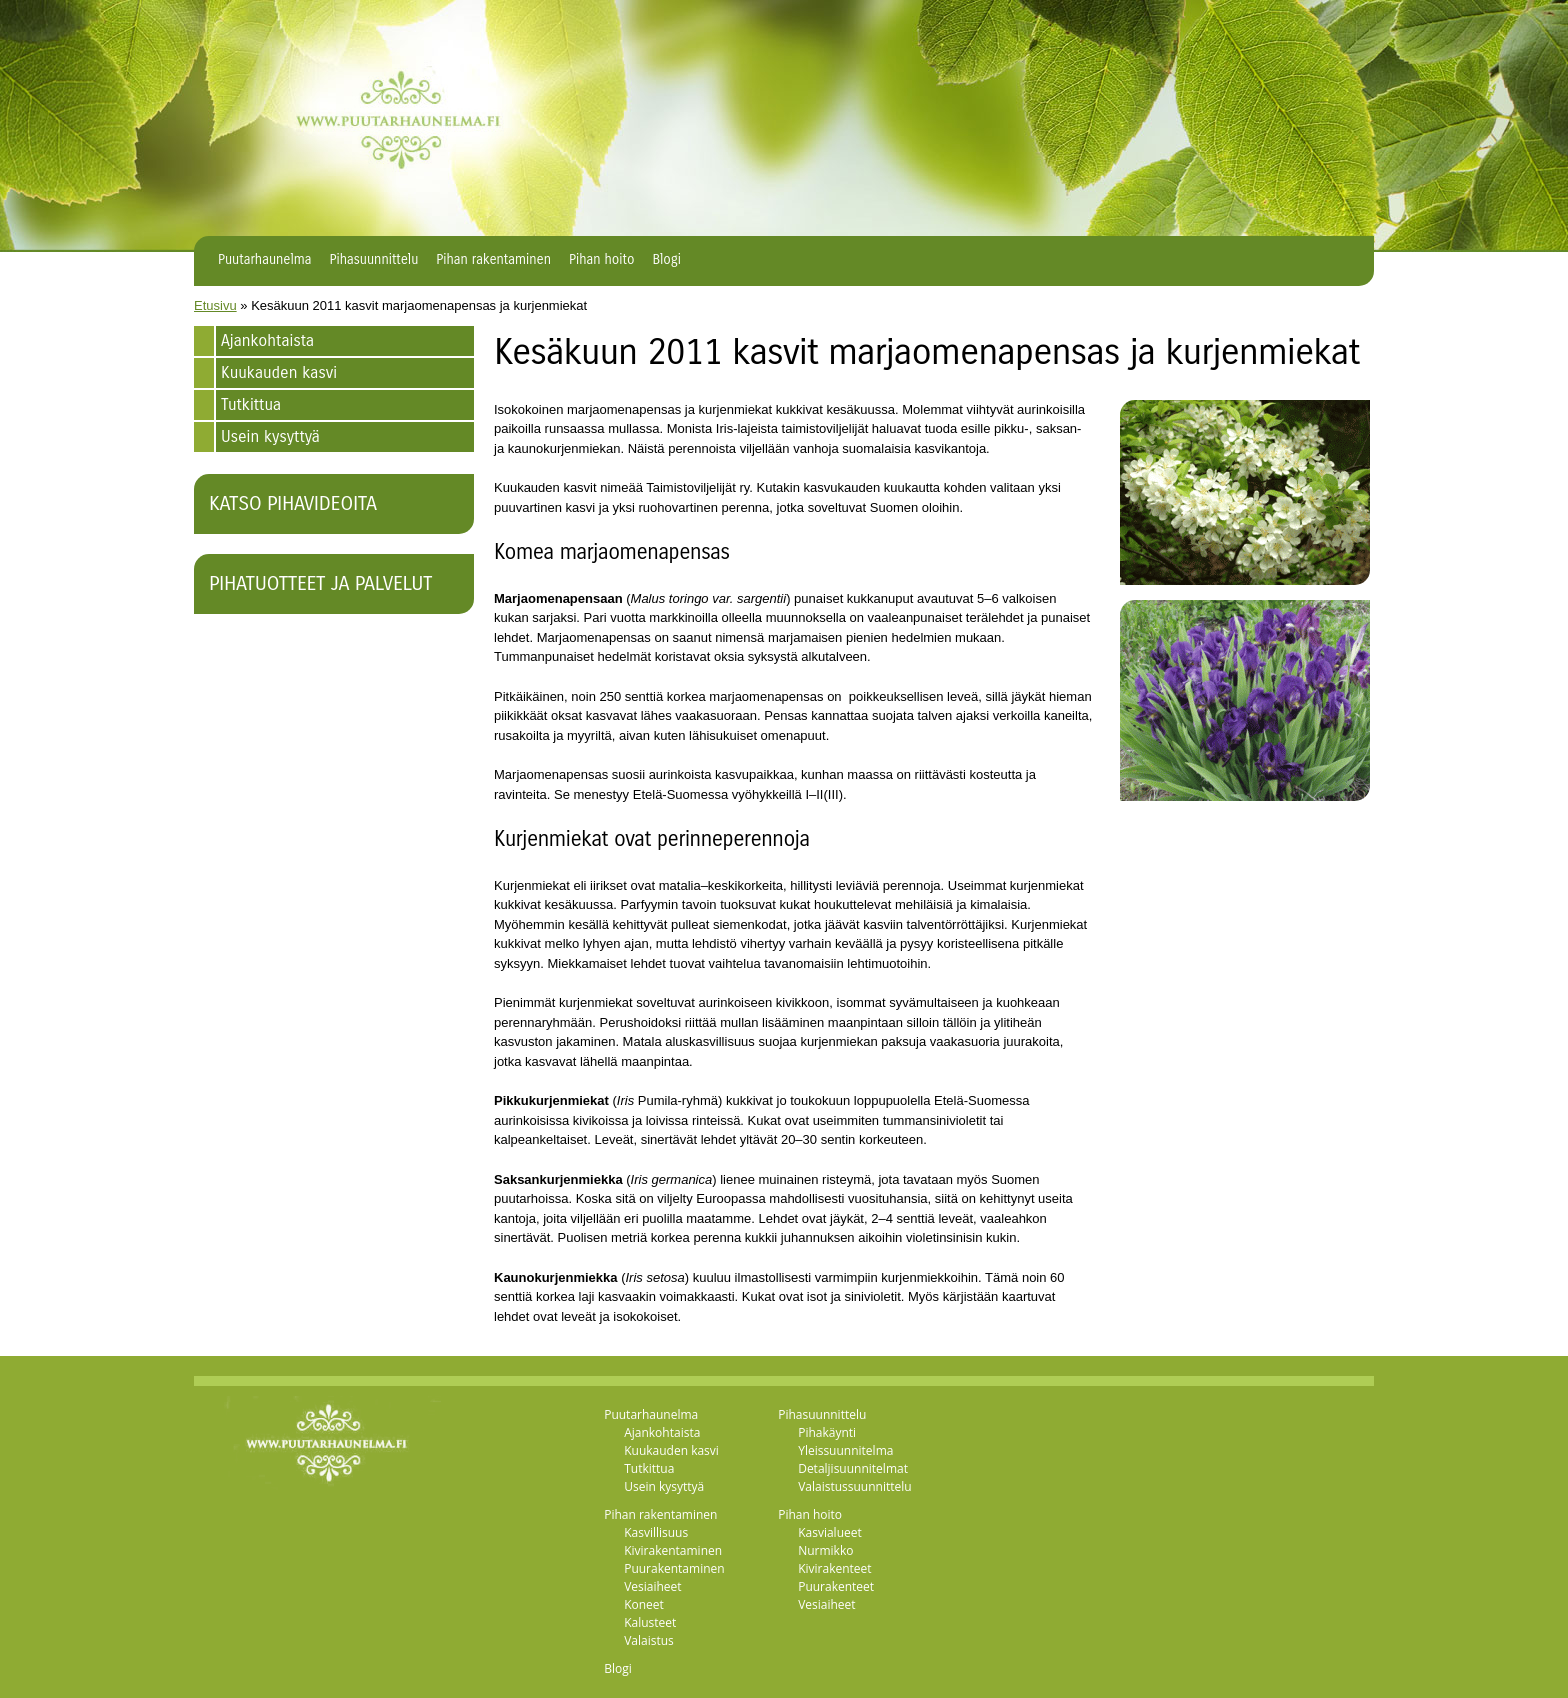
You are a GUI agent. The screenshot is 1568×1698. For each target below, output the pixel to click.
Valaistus (649, 1640)
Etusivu (215, 305)
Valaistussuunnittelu (855, 1486)
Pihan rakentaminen (493, 260)
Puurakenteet (836, 1586)
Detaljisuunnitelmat (853, 1468)
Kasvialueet (830, 1532)
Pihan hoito (601, 260)
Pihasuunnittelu (374, 260)
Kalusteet (650, 1622)
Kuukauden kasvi (279, 372)
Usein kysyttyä (270, 436)
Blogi (666, 260)
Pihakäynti (827, 1432)
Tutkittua (251, 404)
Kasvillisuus (656, 1532)
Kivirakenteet (834, 1568)
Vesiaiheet (652, 1586)
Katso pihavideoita (293, 503)
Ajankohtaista (267, 340)
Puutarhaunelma (265, 260)
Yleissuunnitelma (845, 1450)
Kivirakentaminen (673, 1550)
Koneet (644, 1604)
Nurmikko (825, 1550)
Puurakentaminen (674, 1568)
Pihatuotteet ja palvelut (320, 583)
